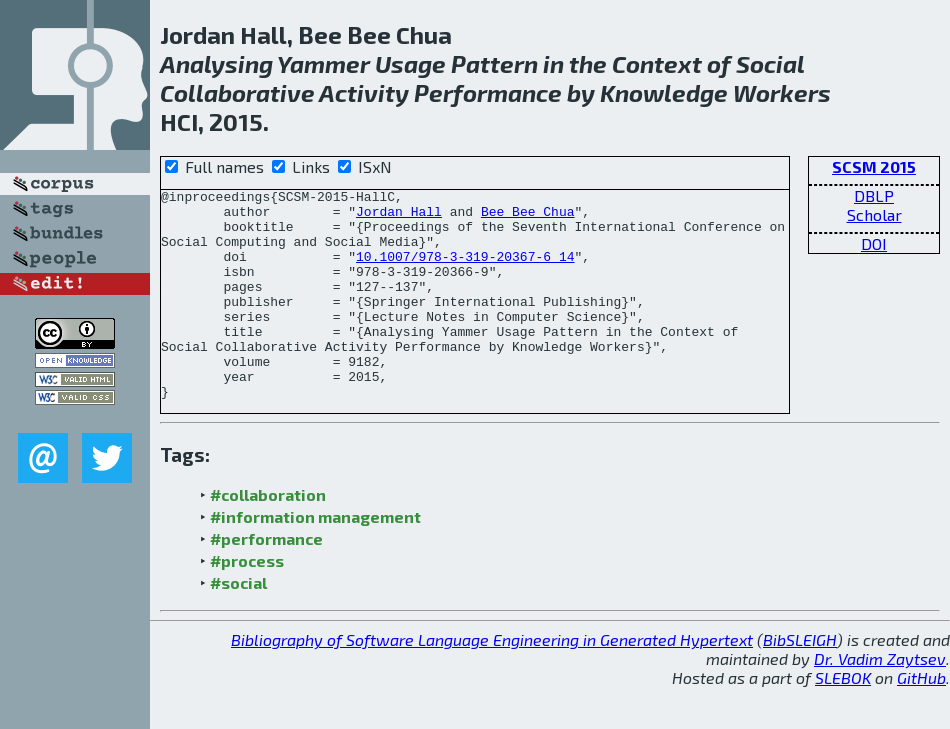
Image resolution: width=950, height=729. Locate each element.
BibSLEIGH (800, 681)
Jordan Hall (399, 217)
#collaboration (268, 536)
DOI (874, 243)
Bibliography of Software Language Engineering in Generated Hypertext (492, 681)
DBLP (874, 195)
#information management (315, 558)
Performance (488, 92)
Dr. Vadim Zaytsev (880, 700)
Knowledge (664, 92)
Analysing (216, 63)
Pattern (494, 63)
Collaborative (237, 92)
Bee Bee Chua (528, 217)
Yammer (323, 63)
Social (770, 63)
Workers (782, 92)
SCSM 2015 (874, 166)
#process (247, 602)
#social (238, 624)
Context (657, 63)
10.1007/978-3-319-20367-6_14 (465, 271)
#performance (266, 580)
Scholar (874, 214)
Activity (364, 92)
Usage (410, 63)
